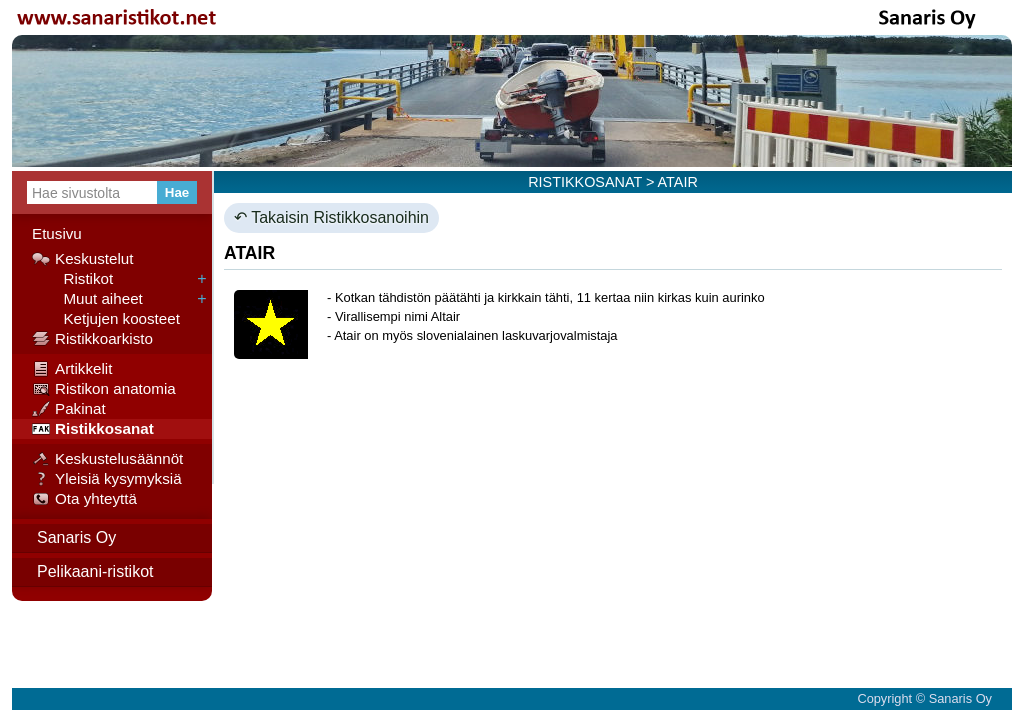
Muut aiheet (87, 299)
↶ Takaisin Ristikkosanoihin (331, 217)
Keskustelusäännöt (107, 459)
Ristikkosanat (93, 429)
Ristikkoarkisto (92, 339)
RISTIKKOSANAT (585, 182)
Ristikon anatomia (104, 389)
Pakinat (69, 409)
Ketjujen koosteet (106, 319)
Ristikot (72, 279)
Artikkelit (72, 369)
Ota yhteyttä (84, 499)
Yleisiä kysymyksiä (107, 479)
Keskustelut (83, 259)
